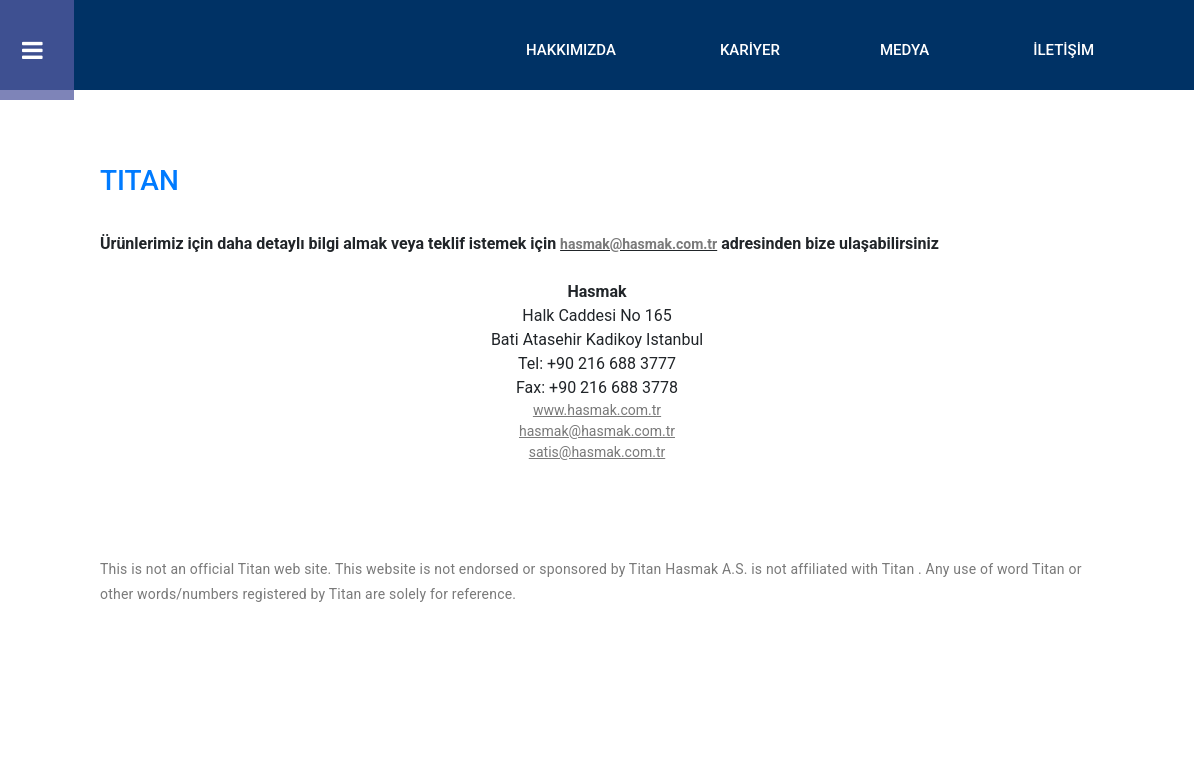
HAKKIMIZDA (571, 50)
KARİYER (750, 50)
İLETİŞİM (1063, 50)
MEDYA (904, 50)
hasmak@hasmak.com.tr (638, 244)
